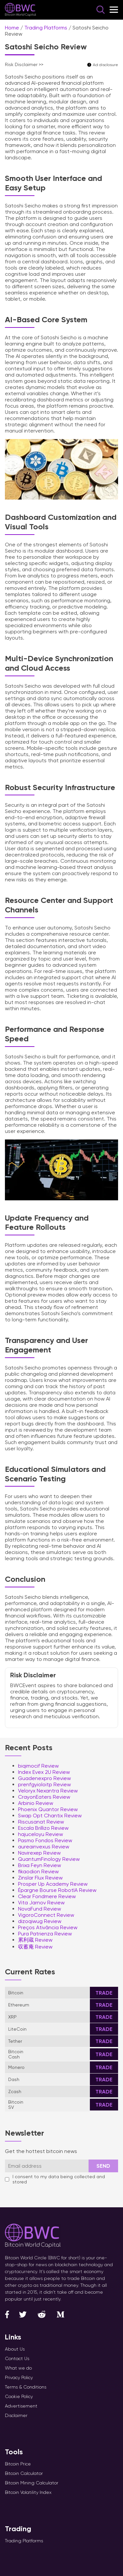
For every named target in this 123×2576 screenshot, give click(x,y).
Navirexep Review (39, 1853)
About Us (15, 2349)
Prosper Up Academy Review (53, 1884)
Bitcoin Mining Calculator (31, 2482)
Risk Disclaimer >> (24, 64)
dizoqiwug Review (39, 1921)
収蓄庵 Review (35, 1947)
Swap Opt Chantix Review (50, 1815)
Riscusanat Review (41, 1822)
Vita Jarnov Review (41, 1902)
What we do (18, 2368)
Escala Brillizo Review (43, 1828)
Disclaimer (16, 2415)
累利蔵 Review (35, 1940)
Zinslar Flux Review (40, 1878)
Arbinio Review (35, 1803)
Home (12, 28)
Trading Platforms (45, 28)
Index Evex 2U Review (44, 1772)
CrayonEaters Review (44, 1797)
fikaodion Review (38, 1871)
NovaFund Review (39, 1909)
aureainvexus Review (43, 1847)
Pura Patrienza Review (45, 1934)
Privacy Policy (19, 2377)
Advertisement (21, 2405)
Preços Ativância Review (47, 1927)
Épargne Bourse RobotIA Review (57, 1890)
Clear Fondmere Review (47, 1896)
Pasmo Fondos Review (45, 1840)
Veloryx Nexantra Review (48, 1791)
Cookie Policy (19, 2396)
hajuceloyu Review (40, 1834)
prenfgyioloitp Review (44, 1784)
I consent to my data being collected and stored (55, 2179)
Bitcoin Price (18, 2463)
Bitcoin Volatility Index (28, 2492)
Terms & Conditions (25, 2387)
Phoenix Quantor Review (48, 1809)
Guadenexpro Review (44, 1778)
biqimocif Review (38, 1766)
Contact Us (17, 2358)
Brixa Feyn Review (39, 1865)
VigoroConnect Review (46, 1915)
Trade (104, 1993)
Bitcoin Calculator (24, 2473)
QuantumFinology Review (49, 1859)
